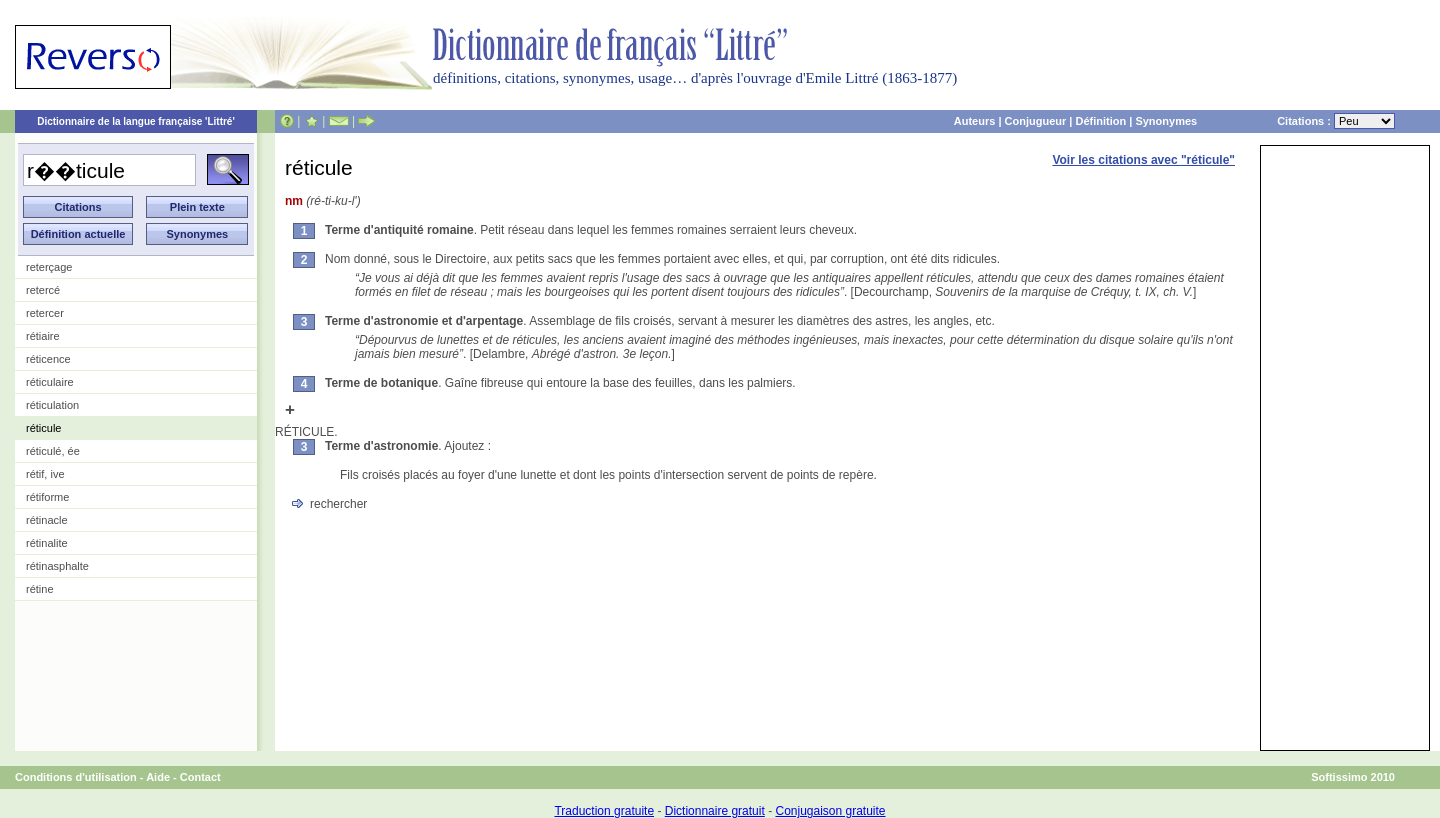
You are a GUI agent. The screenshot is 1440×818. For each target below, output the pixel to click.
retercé (43, 290)
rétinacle (47, 520)
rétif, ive (45, 474)
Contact (200, 777)
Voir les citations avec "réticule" (1143, 160)
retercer (45, 313)
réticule (43, 428)
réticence (48, 359)
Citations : (1336, 121)
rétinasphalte (57, 566)
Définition (1100, 121)
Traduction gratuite (604, 811)
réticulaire (50, 382)
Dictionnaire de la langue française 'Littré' (136, 121)
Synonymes (1166, 121)
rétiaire (43, 336)
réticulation (52, 405)
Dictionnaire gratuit (715, 811)
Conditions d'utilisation (76, 777)
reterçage (49, 267)
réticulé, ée (53, 451)
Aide (158, 777)
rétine (40, 589)
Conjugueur (1036, 121)
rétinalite (47, 543)
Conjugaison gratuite (830, 811)
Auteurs (975, 121)
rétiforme (47, 497)
